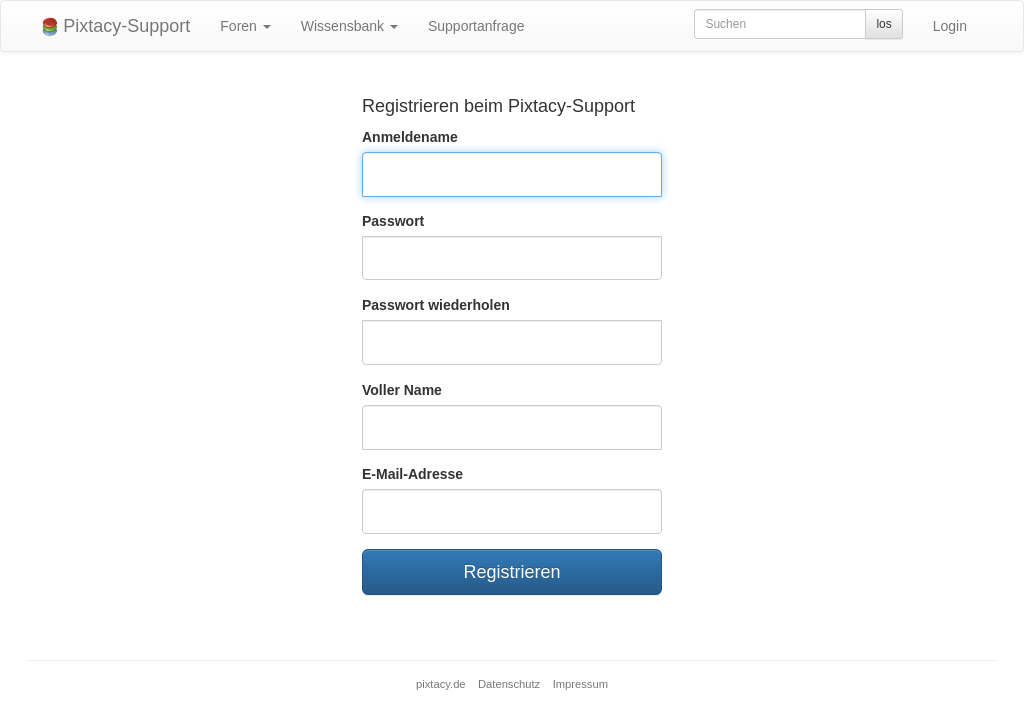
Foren (245, 26)
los (883, 24)
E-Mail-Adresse (412, 474)
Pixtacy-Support (116, 26)
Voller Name (402, 390)
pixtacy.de (441, 684)
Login (950, 26)
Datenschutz (509, 684)
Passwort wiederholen (436, 305)
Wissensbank (349, 26)
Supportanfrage (476, 26)
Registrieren (511, 572)
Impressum (580, 684)
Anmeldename (410, 137)
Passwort (393, 221)
